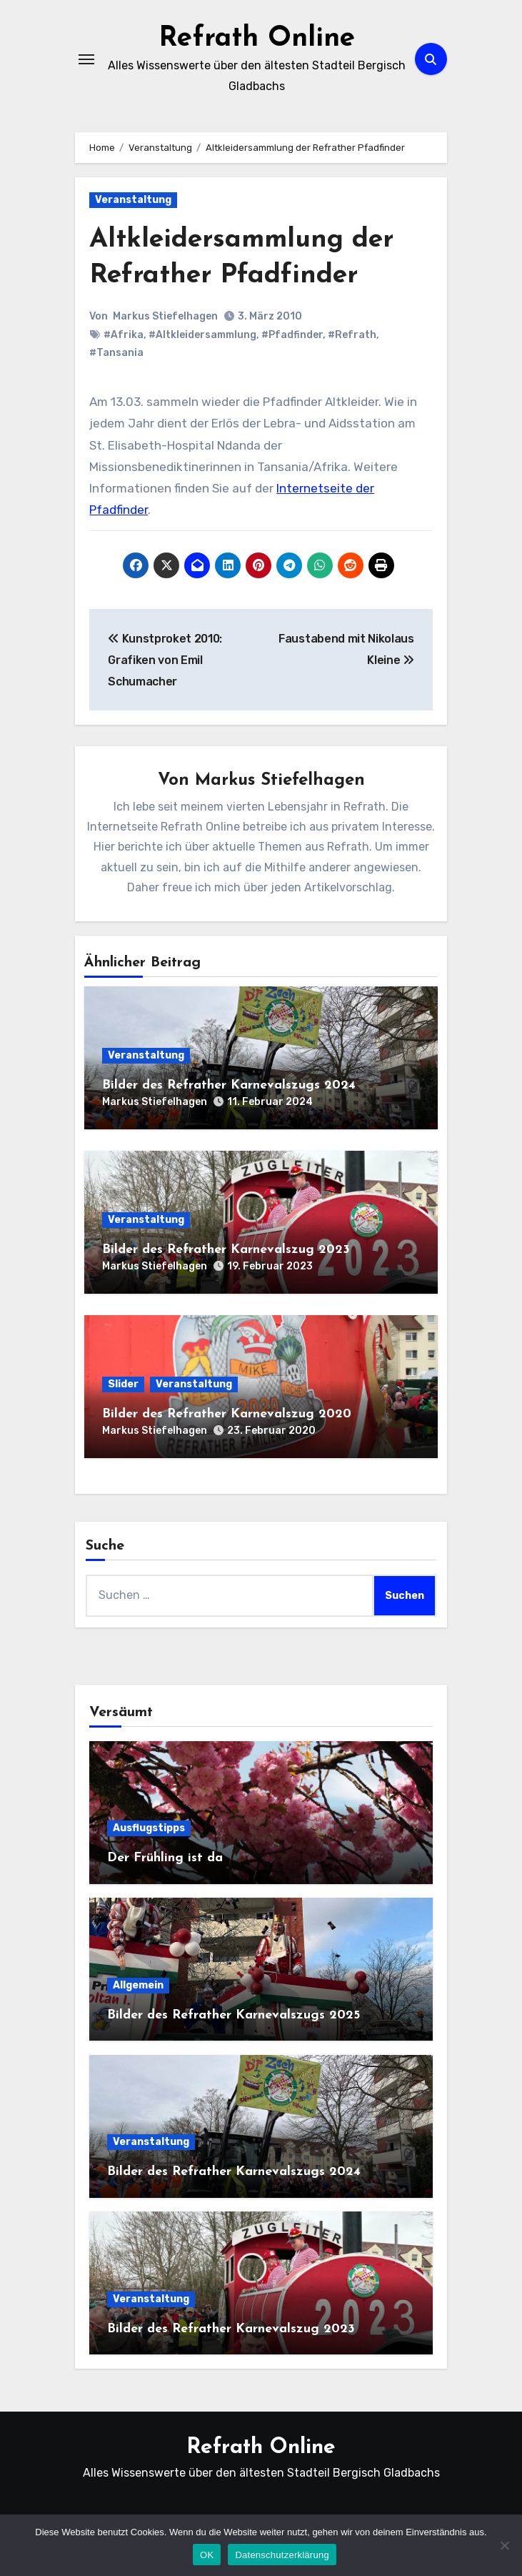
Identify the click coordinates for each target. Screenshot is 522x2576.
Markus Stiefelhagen (165, 315)
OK (207, 2555)
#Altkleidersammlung (202, 334)
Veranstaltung (133, 200)
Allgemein (138, 1984)
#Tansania (116, 352)
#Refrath (352, 334)
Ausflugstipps (149, 1827)
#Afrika (124, 334)
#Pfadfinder (292, 334)
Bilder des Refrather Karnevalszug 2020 (226, 1413)
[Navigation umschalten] (86, 58)
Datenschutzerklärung (281, 2555)
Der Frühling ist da (165, 1857)
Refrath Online (257, 38)
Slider (123, 1383)
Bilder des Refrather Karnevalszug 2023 (226, 1249)
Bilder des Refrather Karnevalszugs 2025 (233, 2014)
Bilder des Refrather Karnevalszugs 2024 (229, 1084)
